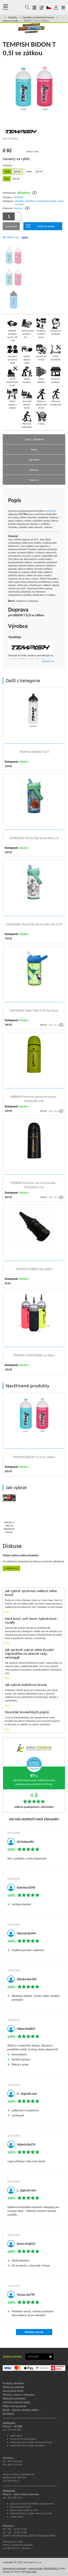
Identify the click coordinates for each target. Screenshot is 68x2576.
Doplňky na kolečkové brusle (38, 17)
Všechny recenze (34, 2332)
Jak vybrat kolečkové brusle (26, 1685)
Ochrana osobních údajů (16, 2402)
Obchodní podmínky (14, 2398)
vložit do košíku (40, 226)
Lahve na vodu (10, 20)
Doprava (18, 208)
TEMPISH (18, 197)
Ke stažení (8, 2413)
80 (35, 539)
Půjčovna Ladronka (13, 2387)
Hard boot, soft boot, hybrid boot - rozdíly (32, 1621)
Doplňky (12, 17)
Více (7, 1612)
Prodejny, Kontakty (13, 2383)
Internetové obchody (14, 2568)
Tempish (49, 510)
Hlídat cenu (12, 237)
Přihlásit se (11, 1568)
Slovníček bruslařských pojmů (27, 1712)
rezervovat (11, 226)
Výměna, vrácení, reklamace (18, 2394)
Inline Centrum (14, 7)
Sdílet (25, 237)
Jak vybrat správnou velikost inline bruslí (31, 1593)
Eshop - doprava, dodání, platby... (21, 2410)
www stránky (35, 2568)
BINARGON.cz (51, 2568)
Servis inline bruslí (13, 2391)
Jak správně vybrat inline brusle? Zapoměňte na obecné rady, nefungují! (29, 1654)
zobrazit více (48, 661)
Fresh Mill (30, 2571)
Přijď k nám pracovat (14, 2406)
